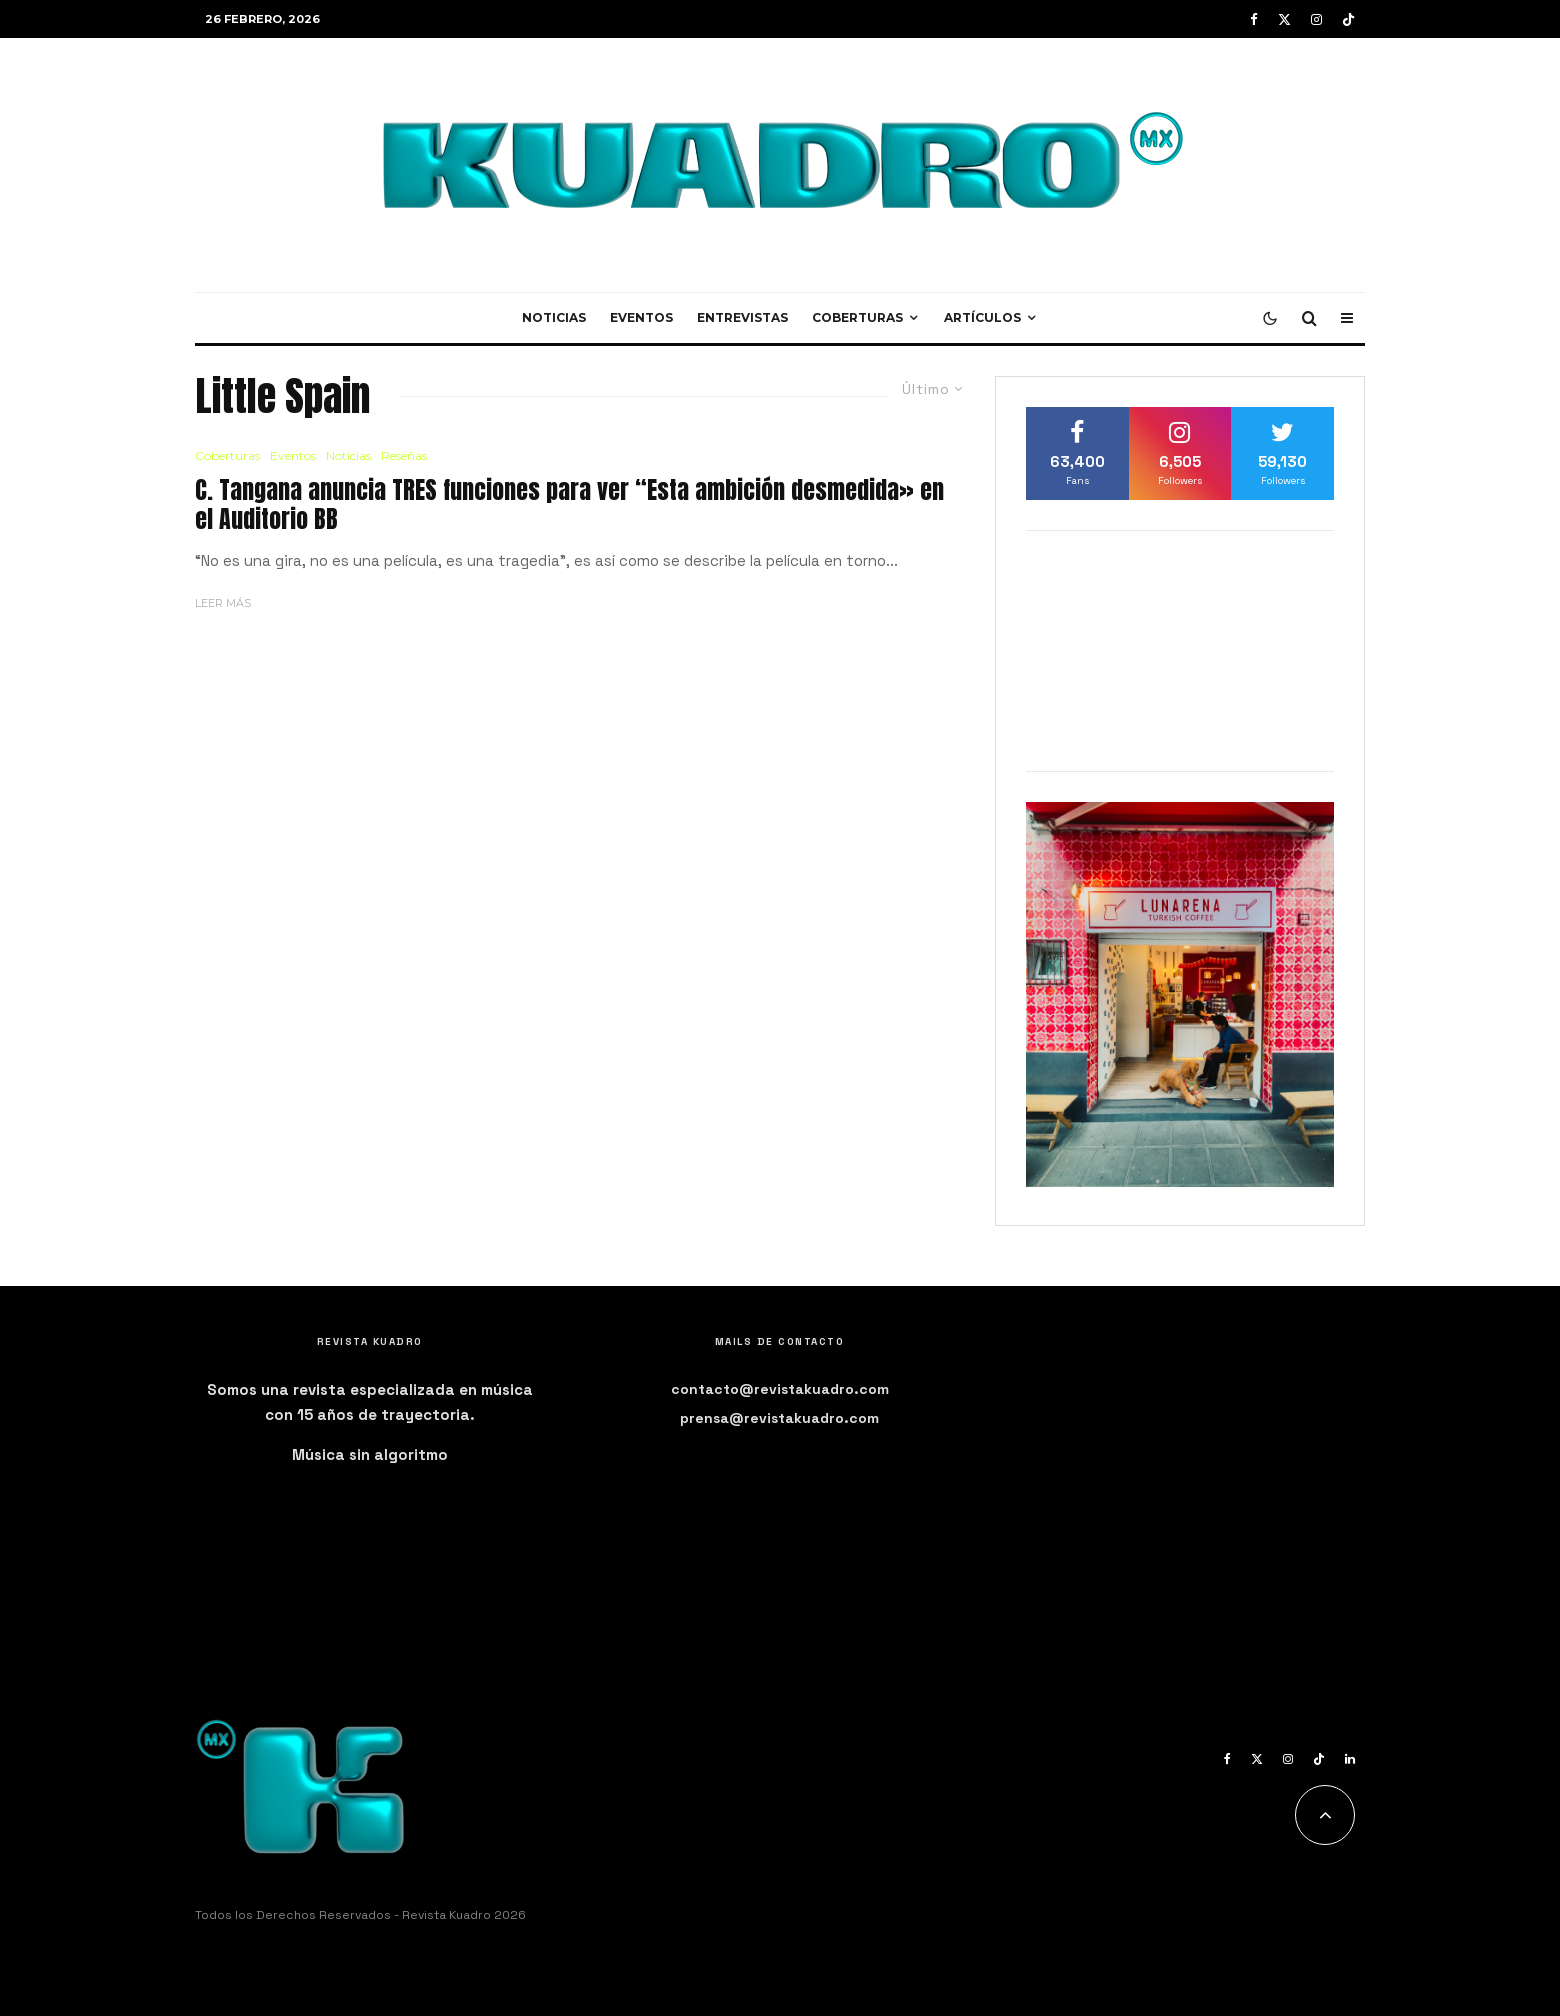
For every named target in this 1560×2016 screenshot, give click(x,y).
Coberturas (857, 317)
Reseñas (404, 455)
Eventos (641, 317)
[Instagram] (1316, 19)
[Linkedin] (1350, 1759)
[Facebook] (1254, 19)
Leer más (223, 603)
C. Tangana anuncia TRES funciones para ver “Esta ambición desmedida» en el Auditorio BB (569, 505)
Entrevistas (742, 317)
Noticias (554, 317)
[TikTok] (1348, 19)
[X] (1284, 19)
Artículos (982, 317)
